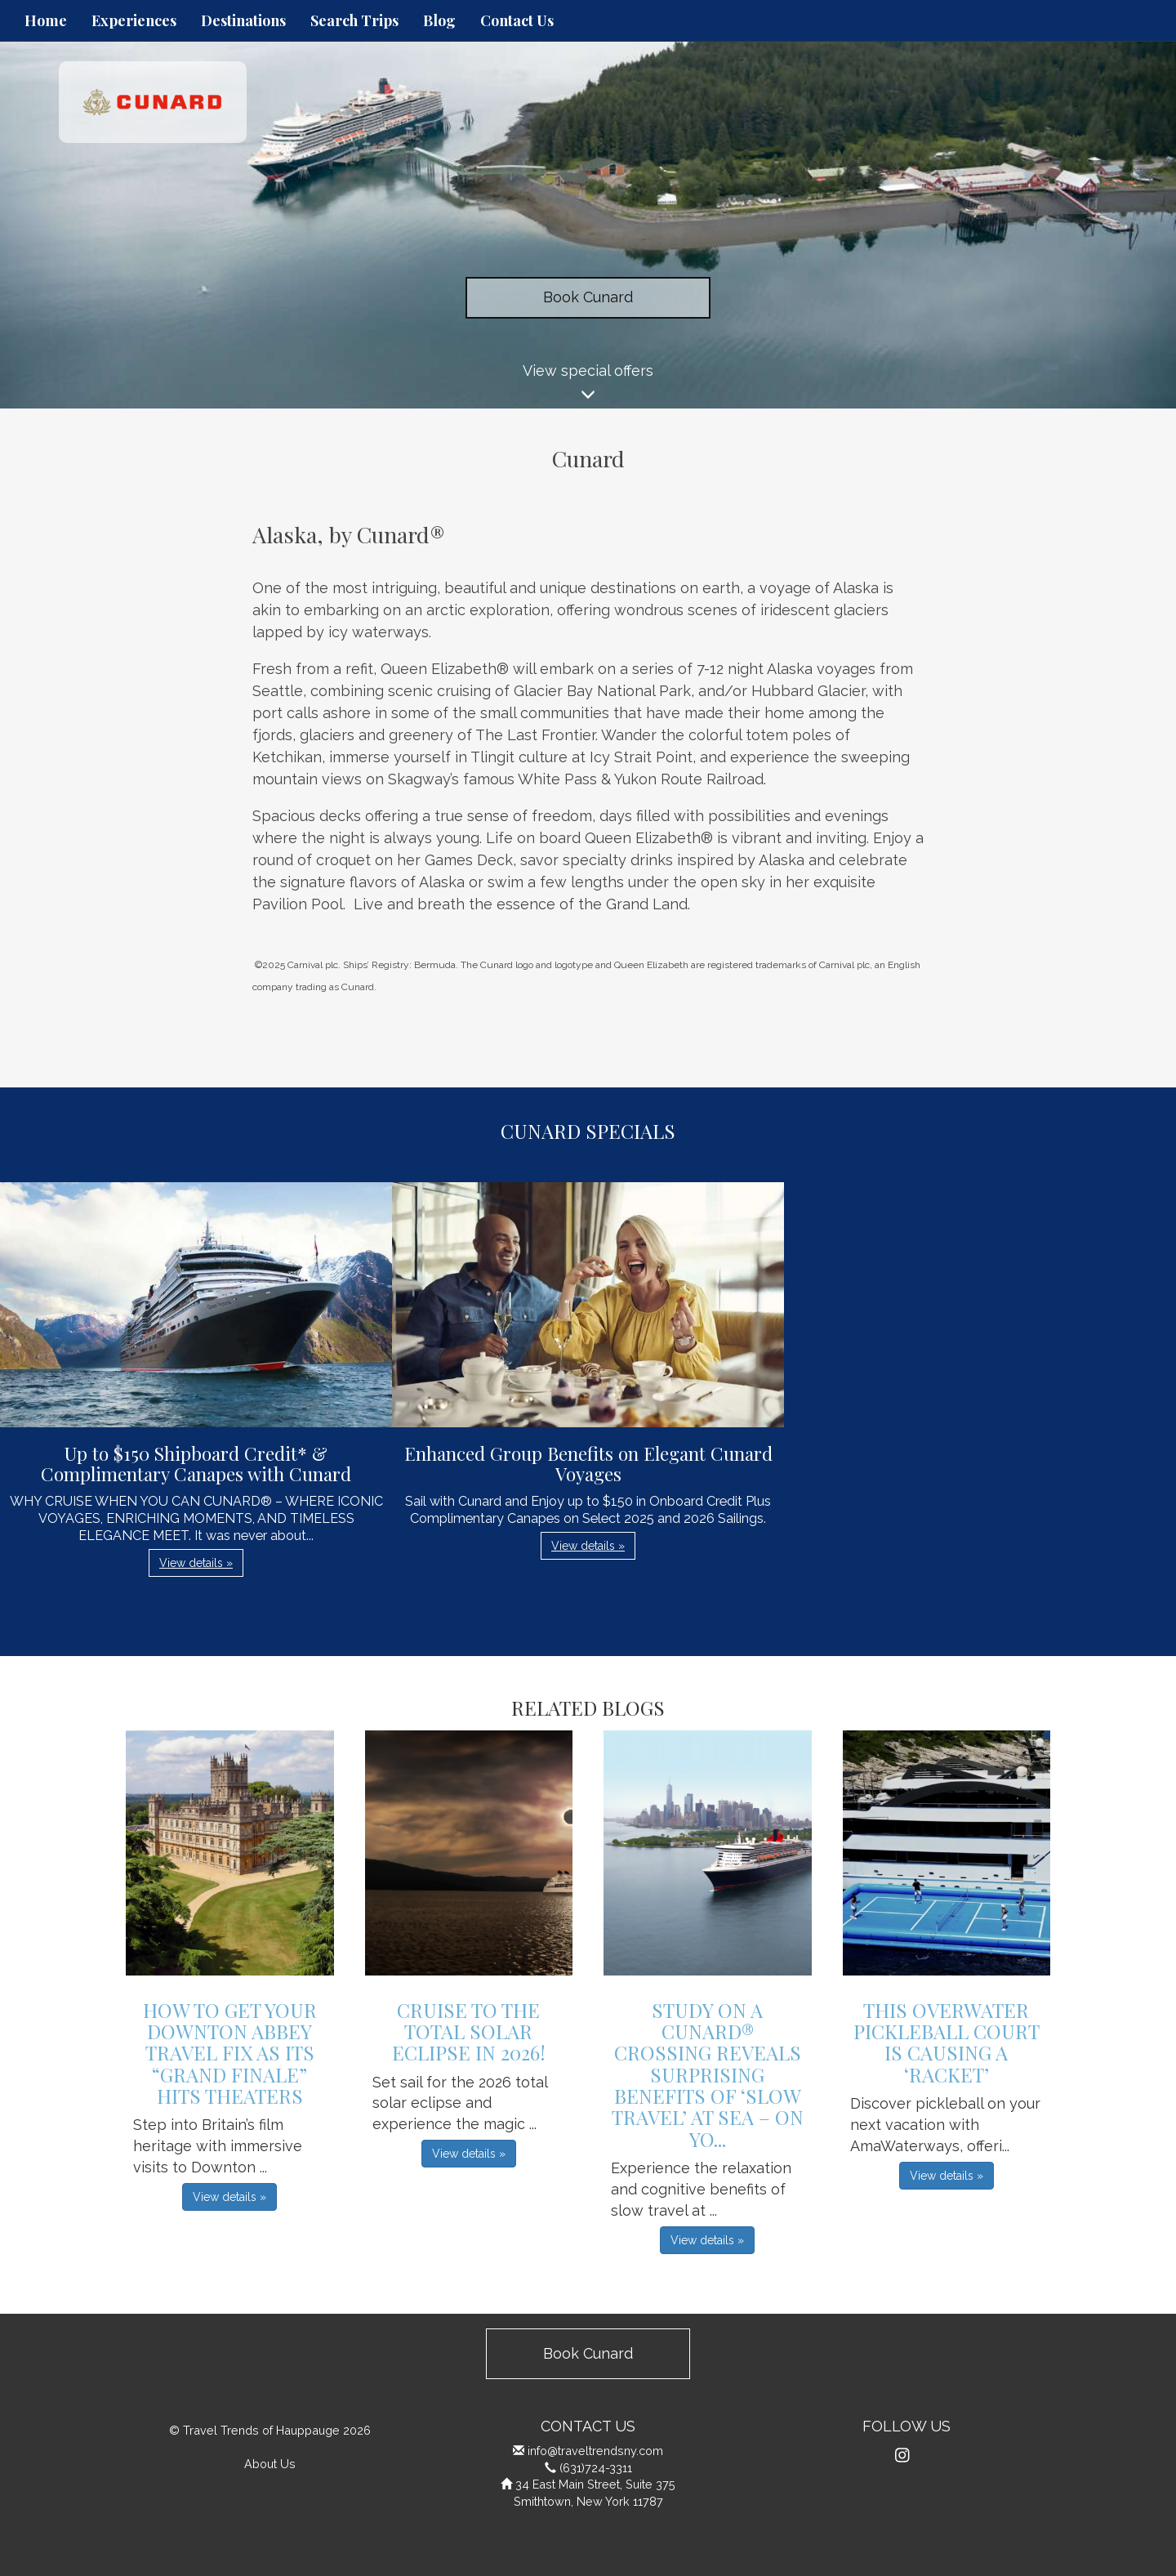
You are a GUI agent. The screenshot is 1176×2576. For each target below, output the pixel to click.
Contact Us (517, 20)
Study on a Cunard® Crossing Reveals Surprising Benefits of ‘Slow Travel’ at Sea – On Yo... (708, 2074)
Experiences (133, 20)
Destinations (243, 20)
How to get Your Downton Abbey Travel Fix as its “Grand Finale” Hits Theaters (230, 2053)
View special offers (588, 385)
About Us (270, 2464)
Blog (439, 20)
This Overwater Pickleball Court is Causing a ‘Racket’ (946, 2042)
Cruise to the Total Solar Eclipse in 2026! (469, 2031)
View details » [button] (196, 1562)
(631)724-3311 (595, 2468)
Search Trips (354, 20)
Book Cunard (588, 297)
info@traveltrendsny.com (595, 2451)
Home (45, 20)
